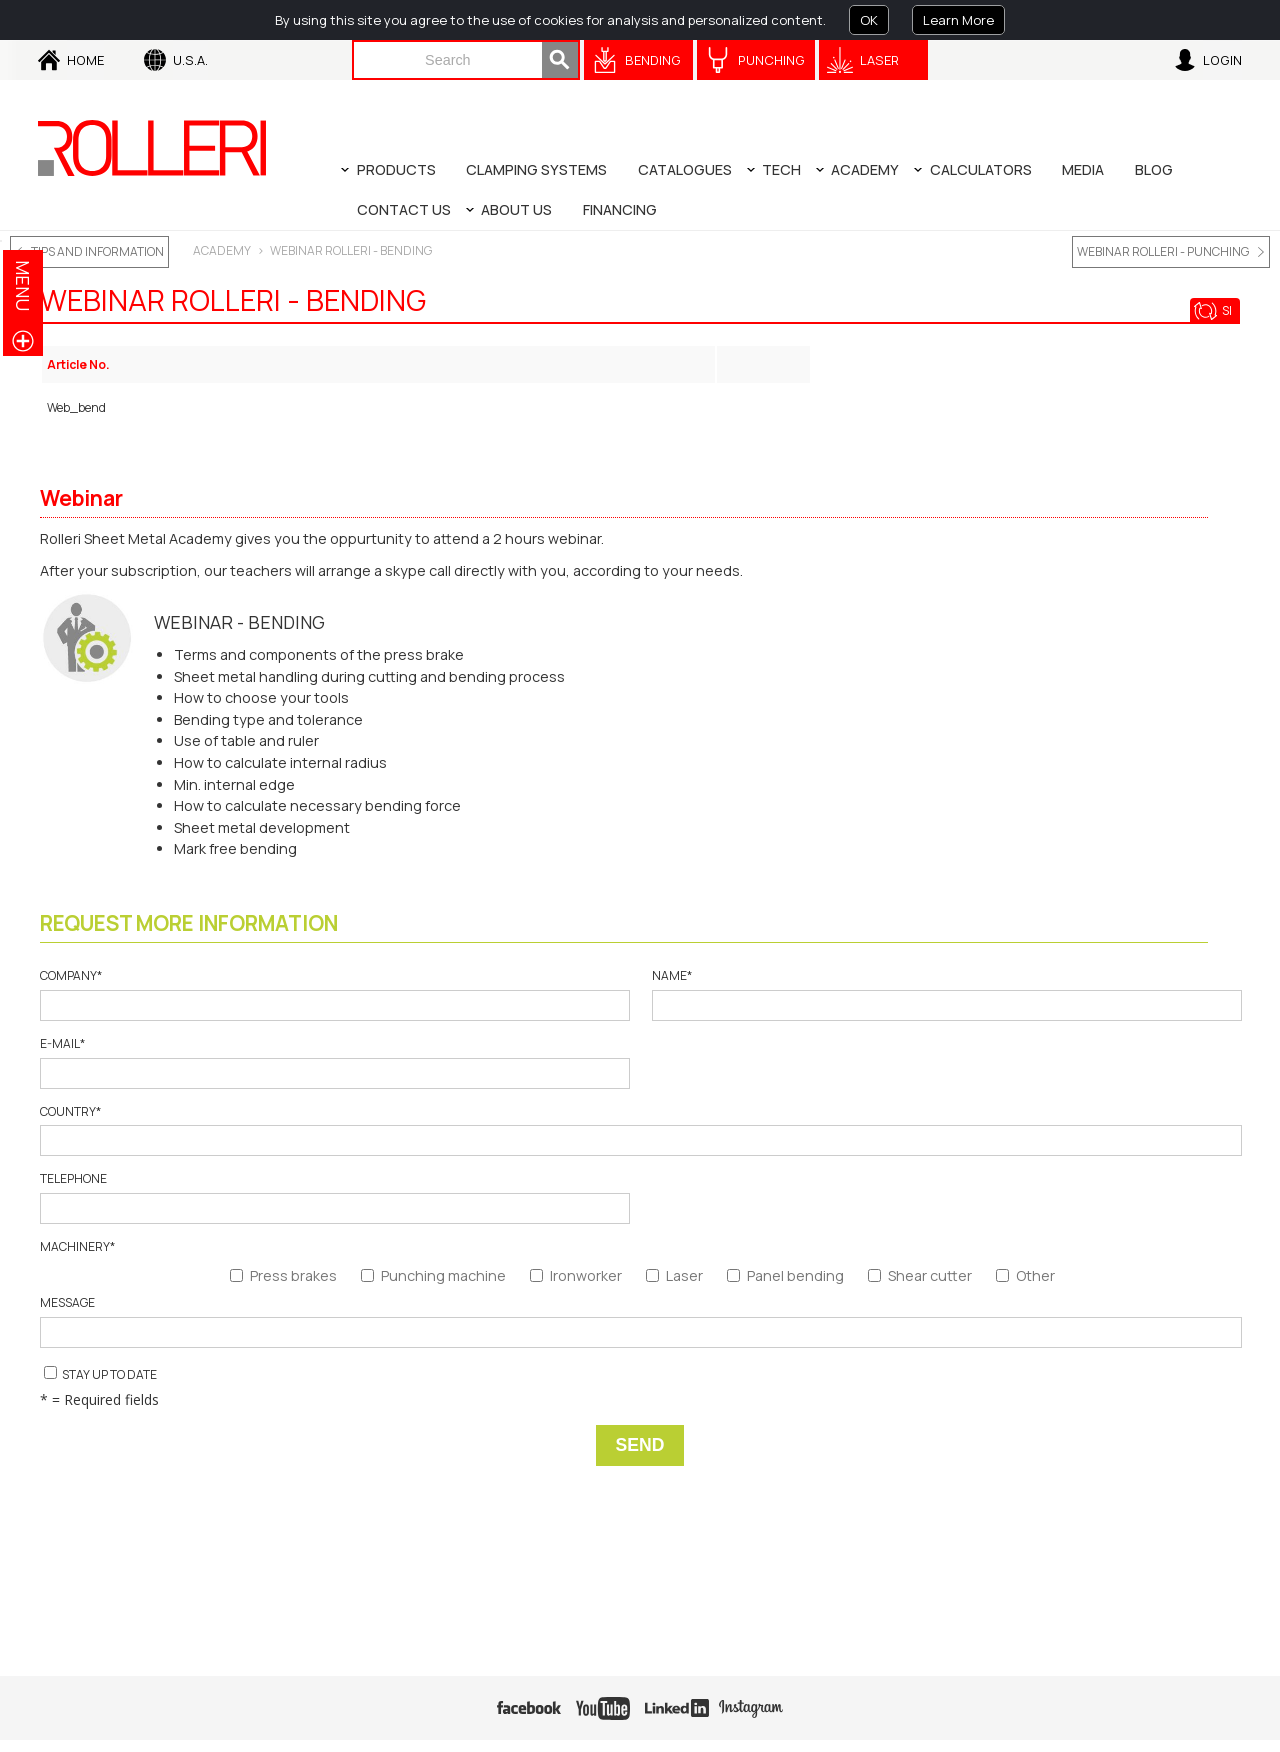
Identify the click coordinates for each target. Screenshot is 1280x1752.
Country (640, 1130)
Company (334, 994)
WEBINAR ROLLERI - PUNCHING (1163, 251)
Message (640, 1321)
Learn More (958, 20)
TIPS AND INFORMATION (97, 251)
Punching (771, 60)
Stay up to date (100, 1374)
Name (946, 994)
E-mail (334, 1062)
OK (869, 20)
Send (640, 1445)
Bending (653, 60)
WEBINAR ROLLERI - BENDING (351, 250)
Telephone (334, 1197)
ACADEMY (222, 250)
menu (23, 285)
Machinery (77, 1247)
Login (1222, 60)
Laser (879, 60)
